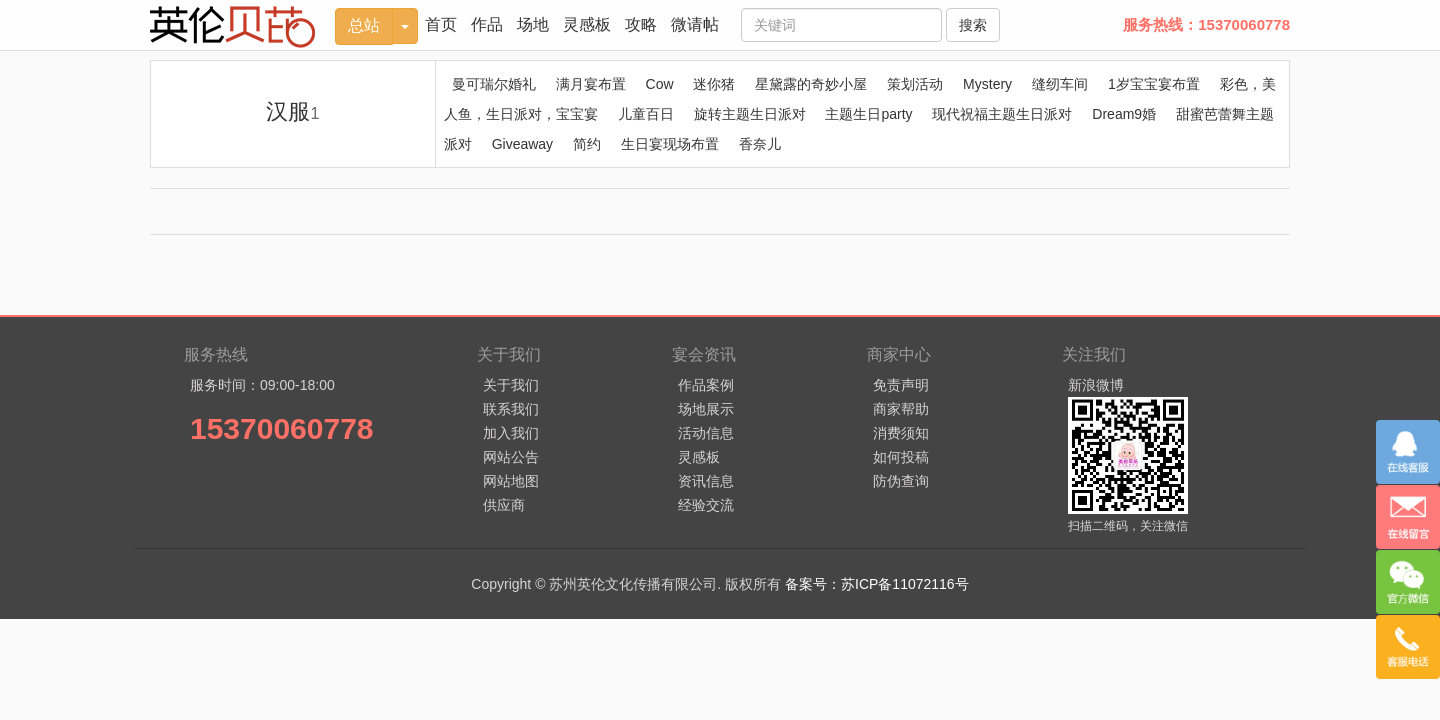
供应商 (504, 505)
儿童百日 (646, 114)
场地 (533, 24)
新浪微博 (1096, 385)
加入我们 (511, 433)
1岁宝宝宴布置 (1154, 84)
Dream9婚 (1124, 114)
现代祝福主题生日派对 (1002, 114)
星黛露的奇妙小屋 (811, 84)
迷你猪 (714, 84)
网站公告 (511, 457)
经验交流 (706, 505)
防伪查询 (901, 481)
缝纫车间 (1060, 84)
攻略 (641, 24)
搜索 (973, 25)
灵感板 (587, 24)
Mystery (987, 84)
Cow (660, 84)
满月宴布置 (591, 84)
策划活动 (915, 84)
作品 (487, 24)
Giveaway (522, 144)
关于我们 (511, 385)
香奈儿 (760, 144)
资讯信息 (706, 481)
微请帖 (695, 24)
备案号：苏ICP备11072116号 (877, 584)
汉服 (292, 111)
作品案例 (706, 385)
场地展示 (706, 409)
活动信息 (706, 433)
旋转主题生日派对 (750, 114)
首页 (441, 24)
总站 (364, 25)
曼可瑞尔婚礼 (494, 84)
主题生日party (868, 114)
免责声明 (901, 385)
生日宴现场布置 (670, 144)
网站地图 (511, 481)
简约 (587, 144)
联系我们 (511, 409)
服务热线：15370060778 (1206, 24)
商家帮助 (901, 409)
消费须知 (901, 433)
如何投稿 (901, 457)
